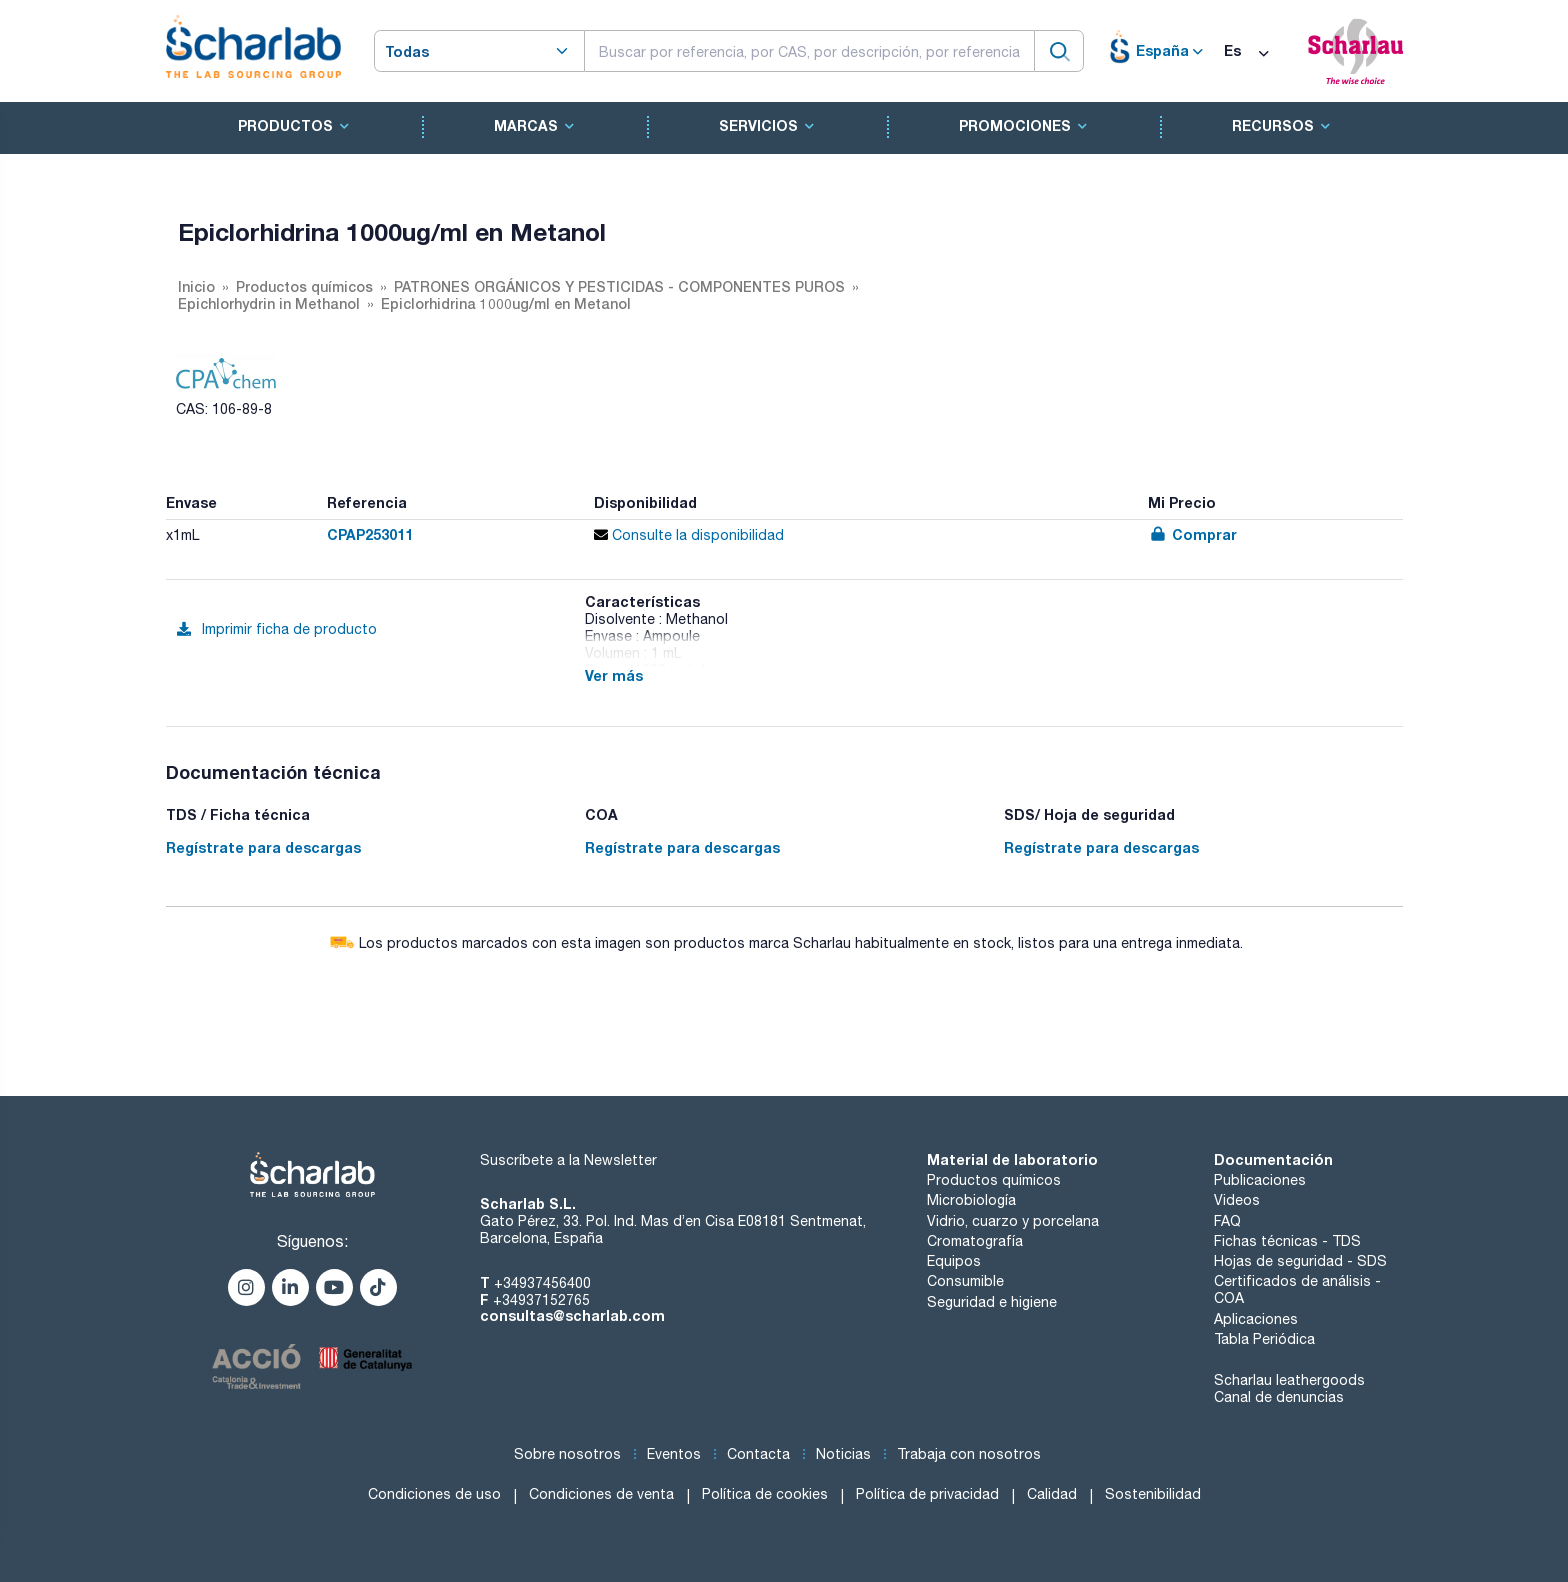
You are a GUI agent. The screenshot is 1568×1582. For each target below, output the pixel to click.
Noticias (843, 1454)
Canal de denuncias (1279, 1397)
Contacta (758, 1454)
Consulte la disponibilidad (689, 535)
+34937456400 (542, 1283)
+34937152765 (541, 1300)
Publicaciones (1260, 1180)
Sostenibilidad (1153, 1494)
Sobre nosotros (567, 1454)
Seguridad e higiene (992, 1302)
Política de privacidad (927, 1494)
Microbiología (971, 1200)
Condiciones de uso (434, 1494)
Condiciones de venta (601, 1494)
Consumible (965, 1281)
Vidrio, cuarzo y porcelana (1013, 1221)
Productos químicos (994, 1180)
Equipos (954, 1261)
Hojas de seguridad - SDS (1300, 1261)
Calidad (1052, 1494)
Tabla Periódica (1264, 1339)
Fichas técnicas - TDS (1287, 1241)
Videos (1237, 1200)
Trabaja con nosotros (969, 1454)
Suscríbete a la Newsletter (568, 1160)
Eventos (674, 1454)
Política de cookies (765, 1494)
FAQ (1227, 1221)
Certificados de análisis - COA (1297, 1289)
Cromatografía (975, 1241)
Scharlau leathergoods (1289, 1380)
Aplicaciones (1256, 1319)
